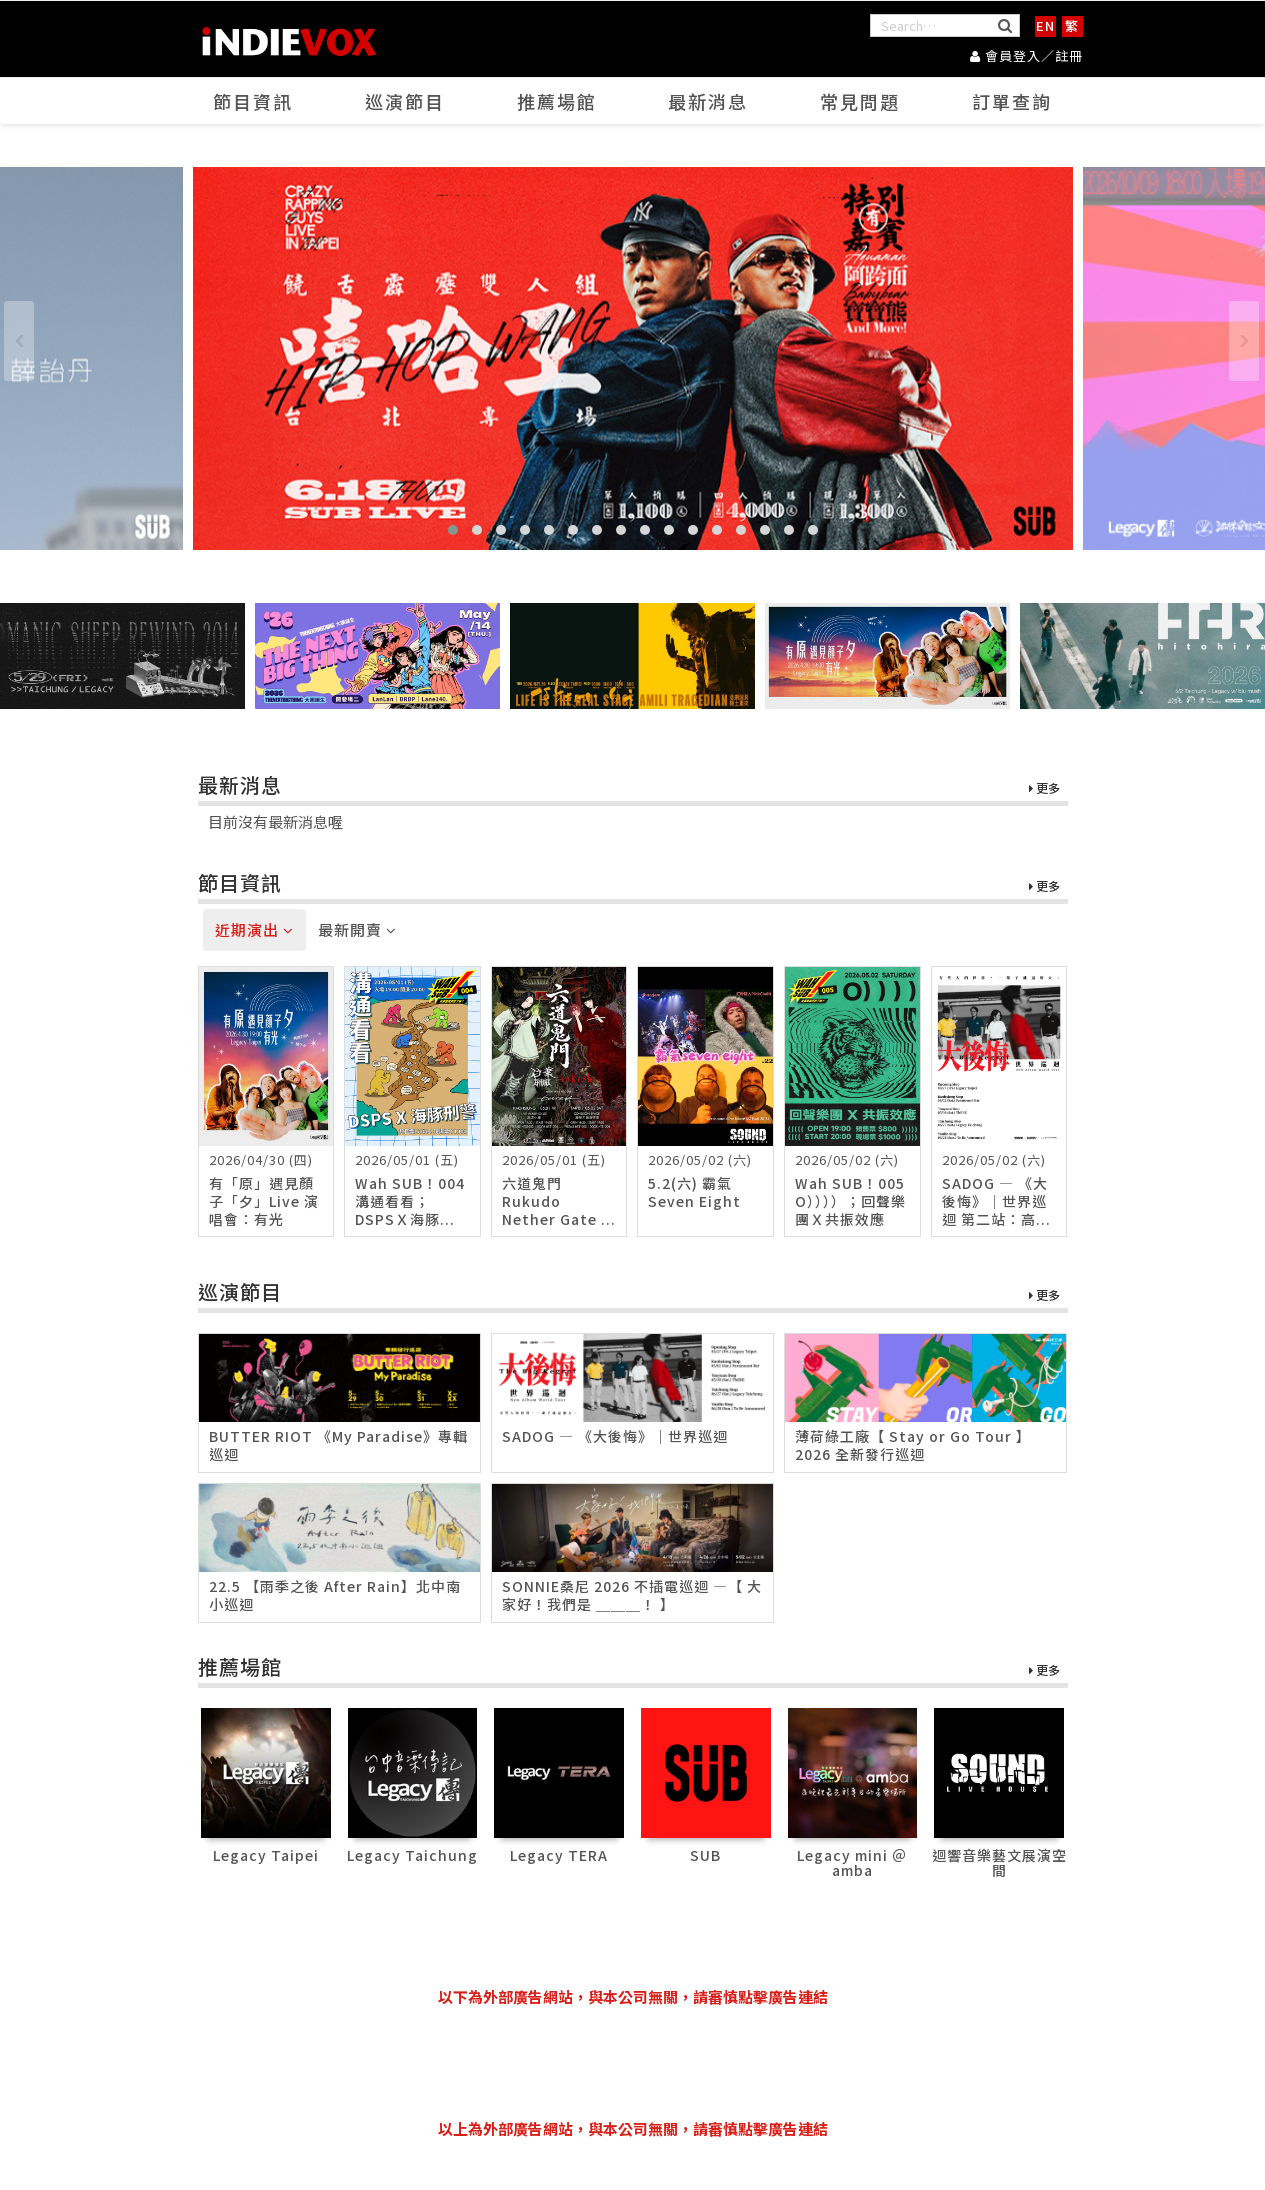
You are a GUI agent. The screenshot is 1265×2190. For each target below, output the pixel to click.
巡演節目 (405, 101)
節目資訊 (253, 101)
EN (1045, 25)
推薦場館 (557, 101)
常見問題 (860, 101)
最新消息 (708, 101)
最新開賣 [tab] (357, 929)
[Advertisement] (633, 2063)
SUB (705, 1855)
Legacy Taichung (412, 1855)
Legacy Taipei (266, 1855)
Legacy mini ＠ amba (852, 1862)
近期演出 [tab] (254, 929)
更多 (1044, 788)
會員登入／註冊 (1026, 55)
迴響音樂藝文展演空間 (999, 1862)
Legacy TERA (559, 1855)
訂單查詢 (1012, 101)
